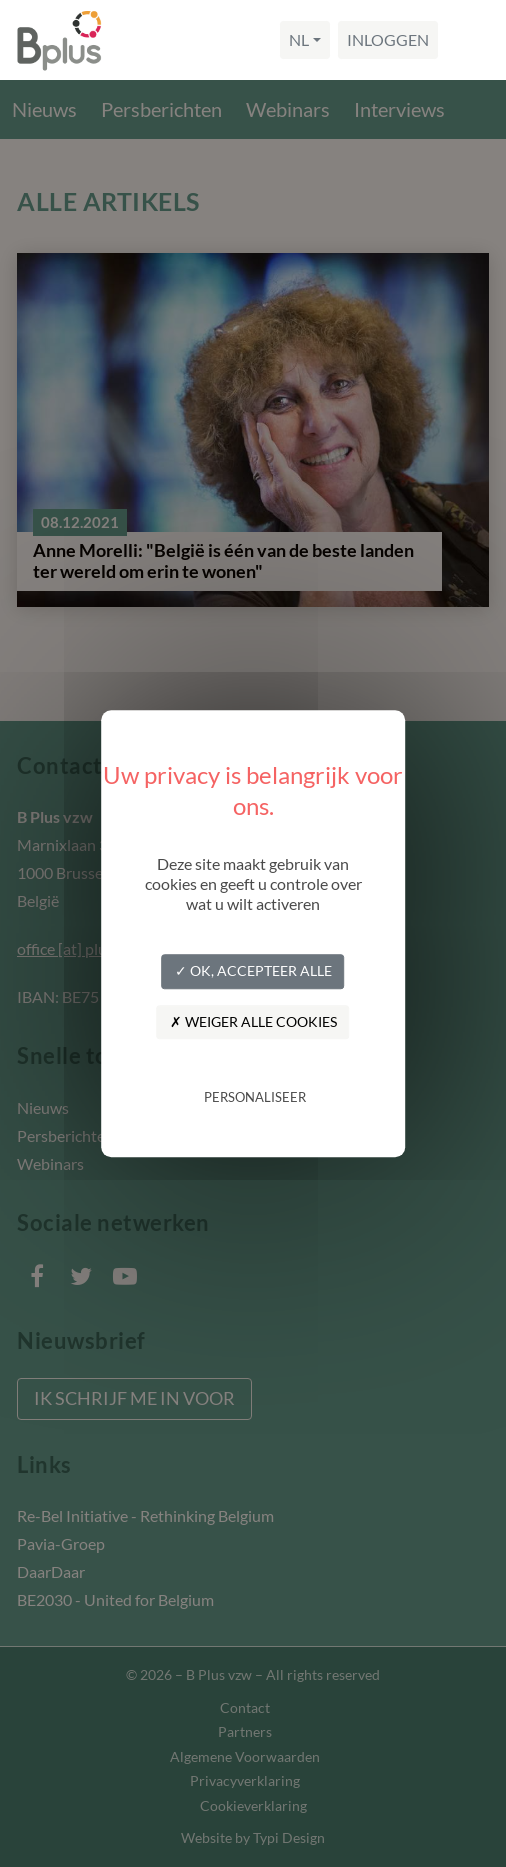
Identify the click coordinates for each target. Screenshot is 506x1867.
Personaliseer (255, 1098)
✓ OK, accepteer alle (253, 970)
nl (299, 39)
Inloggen (388, 39)
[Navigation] (470, 40)
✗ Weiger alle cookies (253, 1021)
